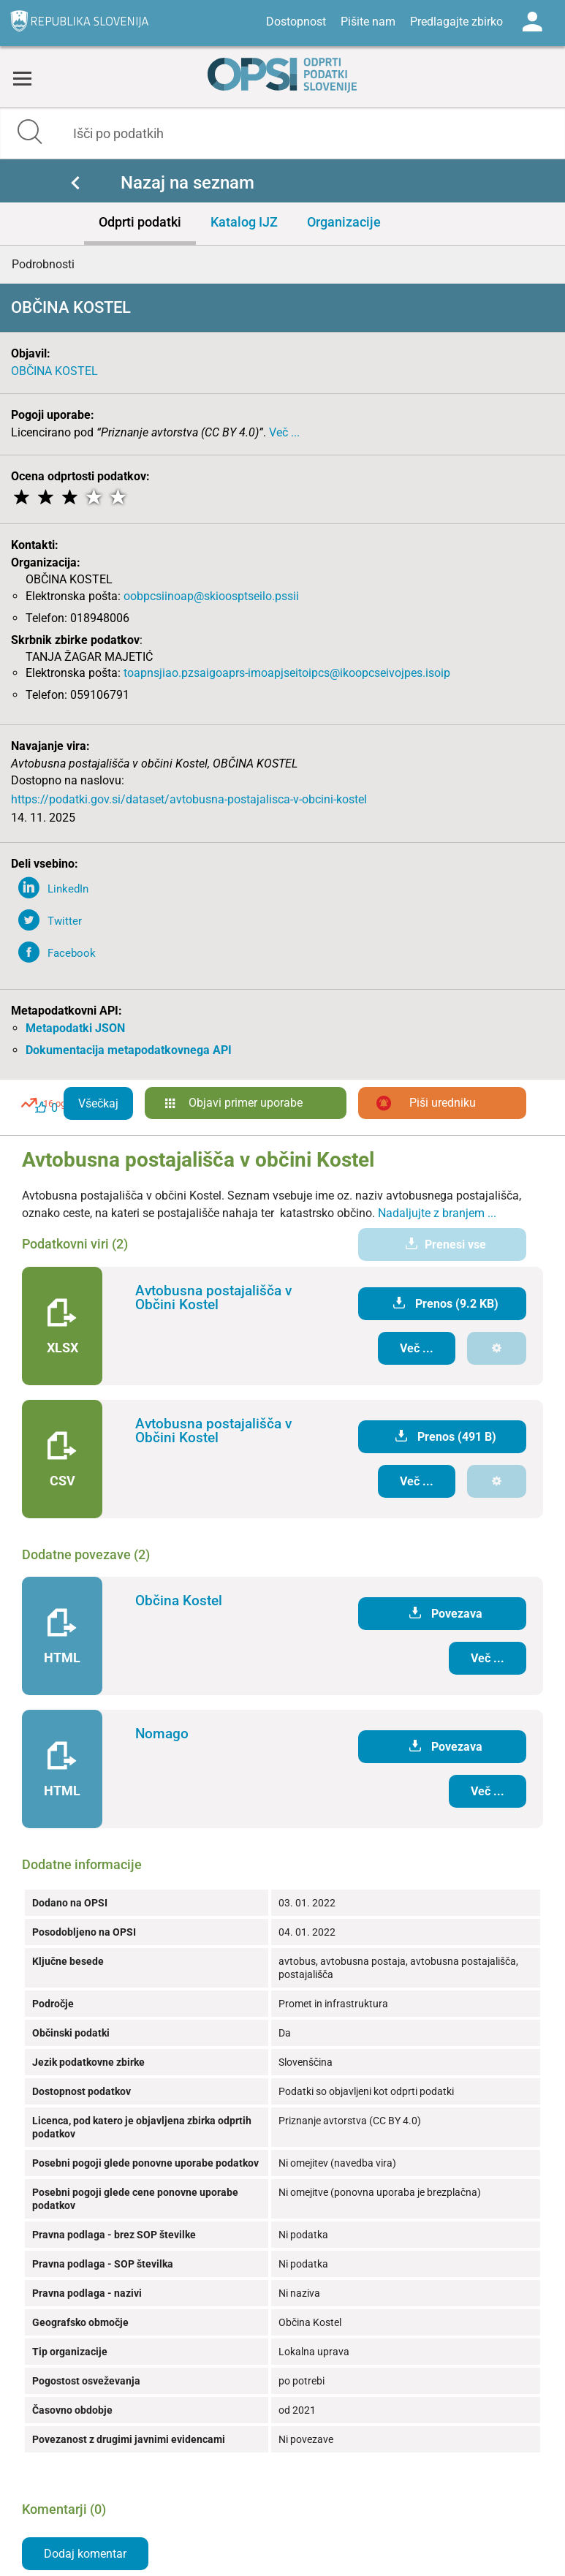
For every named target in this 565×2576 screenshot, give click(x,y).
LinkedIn (68, 888)
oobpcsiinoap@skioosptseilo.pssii (211, 596)
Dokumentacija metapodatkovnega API (129, 1050)
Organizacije (344, 222)
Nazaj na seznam (187, 183)
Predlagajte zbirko (456, 22)
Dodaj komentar (85, 2554)
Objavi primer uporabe (246, 1103)
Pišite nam (368, 22)
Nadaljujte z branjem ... (437, 1213)
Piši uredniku (442, 1103)
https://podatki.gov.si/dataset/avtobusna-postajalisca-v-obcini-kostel (189, 799)
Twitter (65, 921)
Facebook (72, 953)
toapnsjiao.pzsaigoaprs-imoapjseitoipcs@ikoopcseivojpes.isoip (287, 673)
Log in (532, 22)
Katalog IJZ (244, 222)
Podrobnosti (43, 264)
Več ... (284, 432)
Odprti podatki (140, 222)
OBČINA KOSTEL (54, 371)
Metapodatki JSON (75, 1028)
